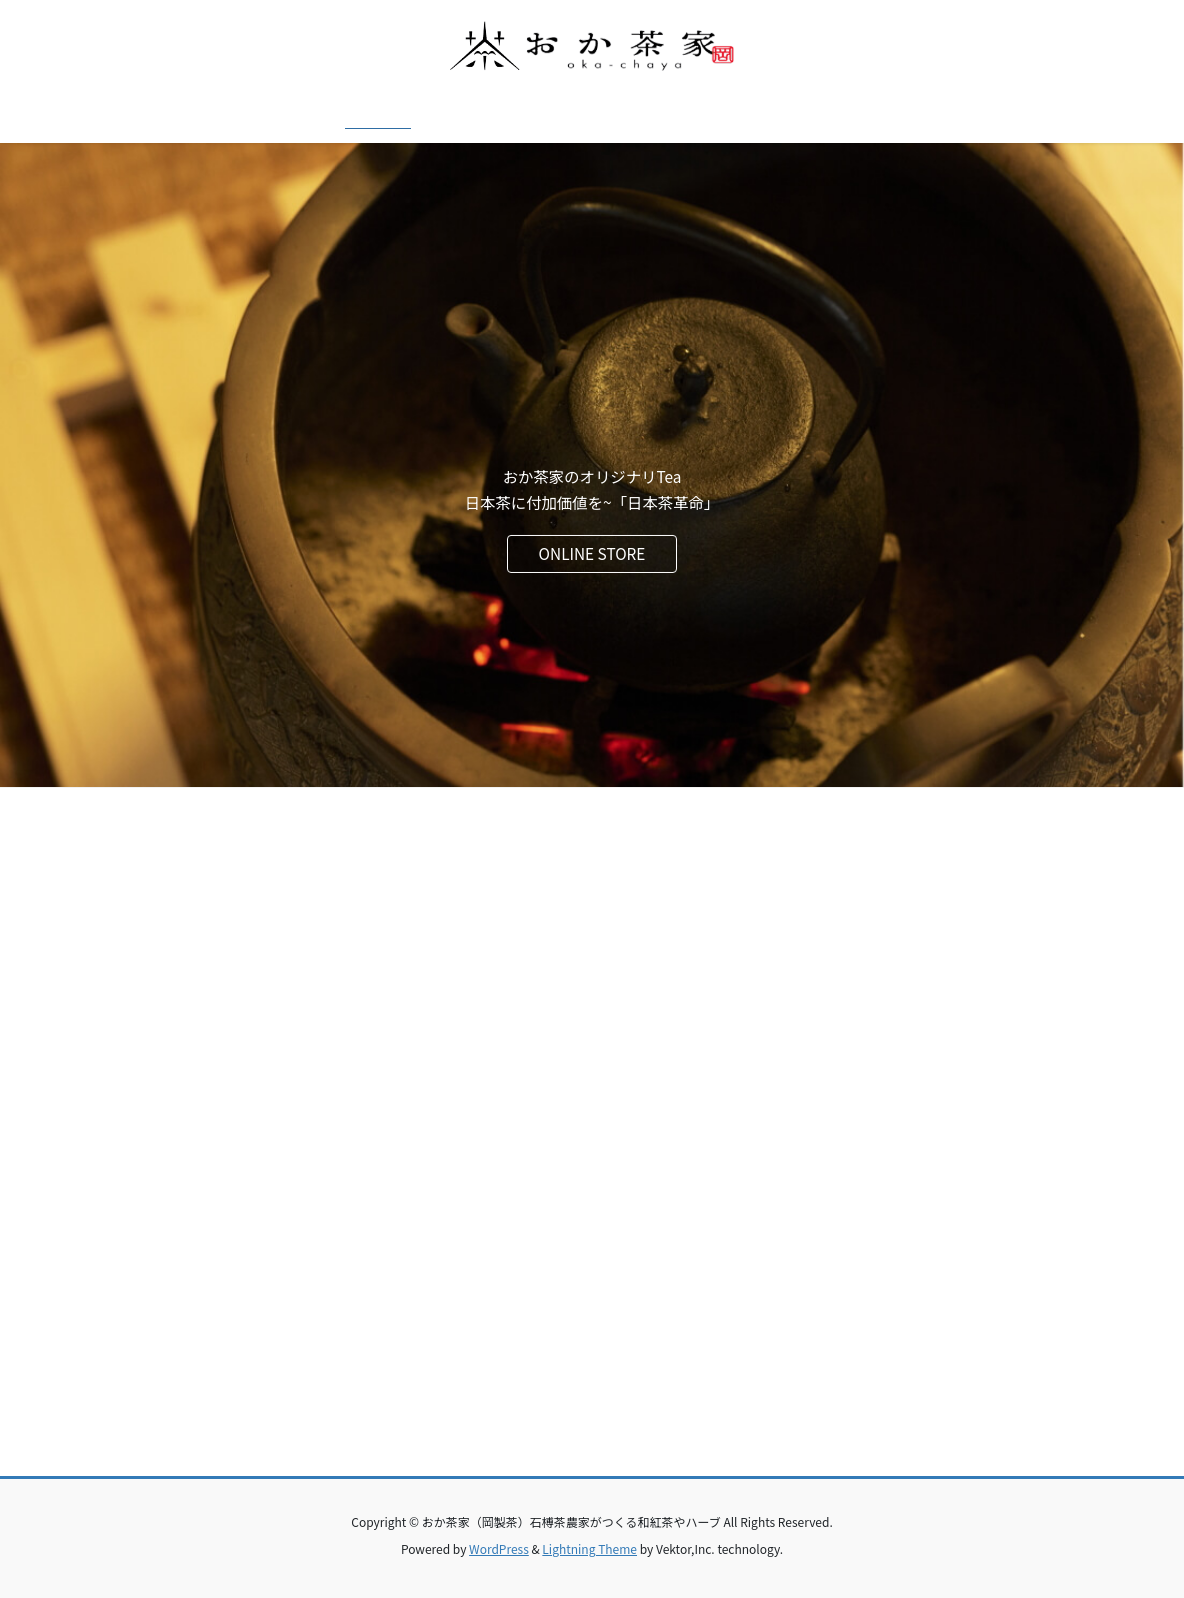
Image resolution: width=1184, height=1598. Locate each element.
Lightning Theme (589, 1548)
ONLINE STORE (592, 553)
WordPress (499, 1548)
